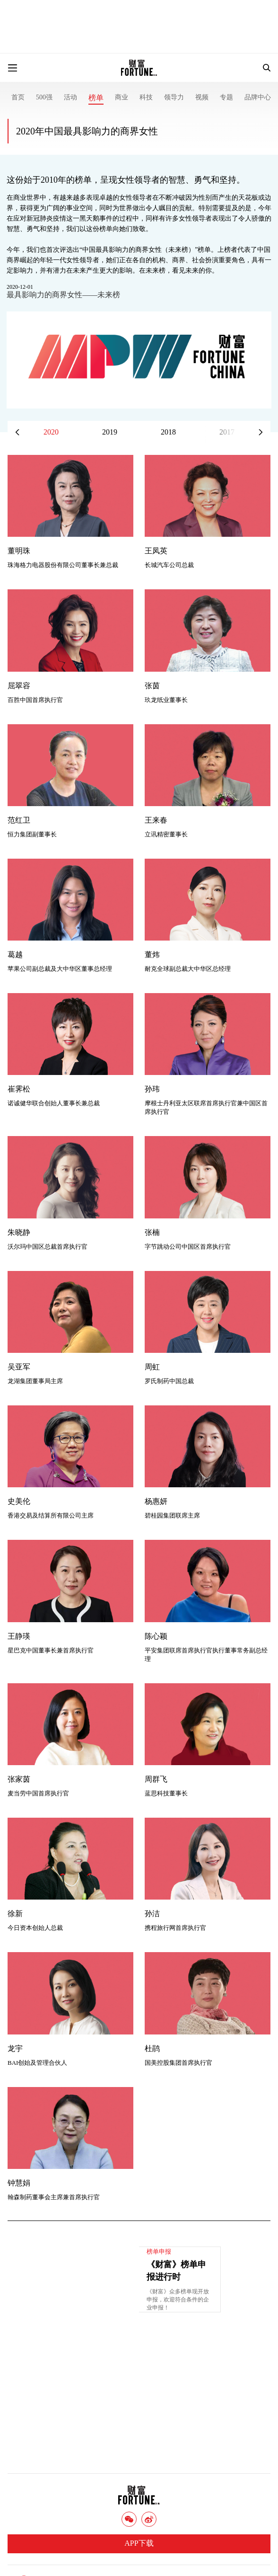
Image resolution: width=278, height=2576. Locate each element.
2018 (168, 432)
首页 (18, 97)
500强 (44, 97)
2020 (51, 432)
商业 (121, 97)
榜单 (96, 98)
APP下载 (138, 2543)
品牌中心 (257, 97)
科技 (146, 97)
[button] (260, 432)
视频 (201, 97)
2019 (109, 432)
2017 (227, 432)
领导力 (174, 97)
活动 (70, 97)
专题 (226, 97)
